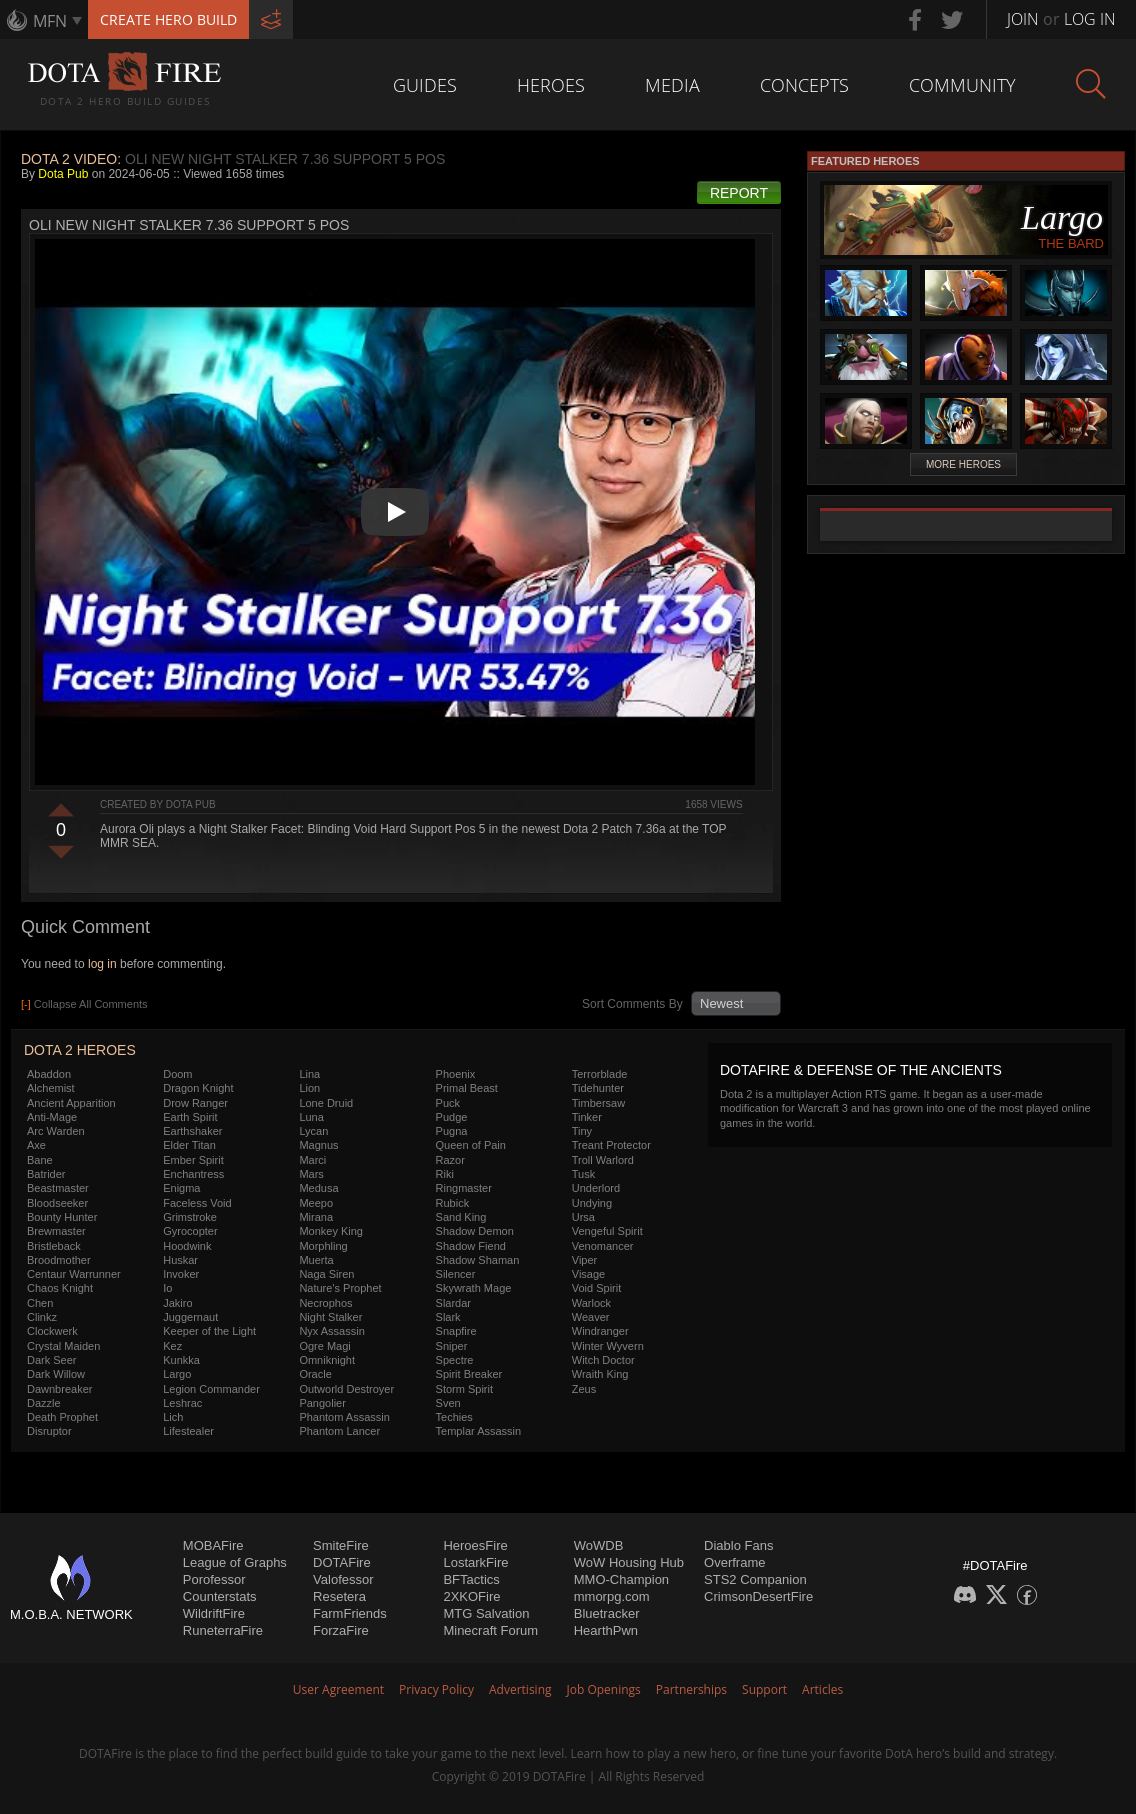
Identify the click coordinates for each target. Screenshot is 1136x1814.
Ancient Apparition (71, 1103)
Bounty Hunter (62, 1217)
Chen (40, 1303)
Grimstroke (190, 1217)
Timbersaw (598, 1103)
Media (672, 85)
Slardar (453, 1303)
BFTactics (471, 1579)
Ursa (583, 1217)
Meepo (316, 1203)
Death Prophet (62, 1417)
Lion (309, 1088)
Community (962, 85)
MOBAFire (213, 1545)
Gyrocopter (190, 1231)
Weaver (591, 1317)
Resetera (339, 1596)
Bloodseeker (57, 1203)
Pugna (452, 1131)
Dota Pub (63, 174)
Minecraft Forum (490, 1630)
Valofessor (343, 1579)
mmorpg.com (612, 1596)
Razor (450, 1160)
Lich (173, 1417)
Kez (172, 1346)
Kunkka (181, 1360)
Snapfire (456, 1331)
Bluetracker (607, 1613)
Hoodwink (187, 1246)
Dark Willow (56, 1374)
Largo (177, 1374)
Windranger (600, 1331)
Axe (36, 1145)
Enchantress (193, 1174)
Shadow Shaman (478, 1260)
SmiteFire (341, 1545)
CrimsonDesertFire (758, 1596)
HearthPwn (606, 1630)
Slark (448, 1317)
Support (764, 1689)
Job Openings (604, 1689)
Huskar (180, 1260)
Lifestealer (188, 1431)
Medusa (318, 1188)
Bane (40, 1160)
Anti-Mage (52, 1117)
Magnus (318, 1145)
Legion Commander (211, 1389)
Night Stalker (330, 1317)
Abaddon (49, 1074)
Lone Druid (326, 1103)
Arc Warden (56, 1131)
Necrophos (325, 1303)
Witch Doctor (603, 1360)
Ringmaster (464, 1188)
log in (102, 964)
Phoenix (456, 1074)
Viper (584, 1260)
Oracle (315, 1374)
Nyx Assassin (331, 1331)
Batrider (46, 1174)
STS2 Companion (755, 1579)
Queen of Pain (471, 1145)
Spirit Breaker (469, 1374)
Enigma (181, 1188)
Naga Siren (326, 1274)
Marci (312, 1160)
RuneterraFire (223, 1630)
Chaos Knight (60, 1288)
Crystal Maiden (63, 1346)
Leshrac (182, 1403)
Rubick (453, 1203)
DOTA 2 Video (69, 159)
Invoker (181, 1274)
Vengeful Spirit (607, 1231)
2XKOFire (471, 1596)
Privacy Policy (436, 1689)
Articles (822, 1689)
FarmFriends (350, 1613)
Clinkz (42, 1317)
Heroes (551, 85)
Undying (592, 1203)
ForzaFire (341, 1630)
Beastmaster (58, 1188)
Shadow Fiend (471, 1246)
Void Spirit (597, 1288)
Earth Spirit (190, 1117)
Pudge (452, 1117)
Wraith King (600, 1374)
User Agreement (338, 1689)
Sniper (452, 1346)
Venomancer (603, 1246)
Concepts (804, 85)
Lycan (313, 1131)
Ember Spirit (193, 1160)
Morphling (323, 1246)
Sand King (461, 1217)
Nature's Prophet (340, 1288)
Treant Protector (611, 1145)
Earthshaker (192, 1131)
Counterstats (220, 1596)
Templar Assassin (479, 1431)
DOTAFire (342, 1562)
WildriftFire (214, 1613)
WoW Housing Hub (629, 1562)
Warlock (591, 1303)
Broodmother (59, 1260)
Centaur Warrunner (74, 1274)
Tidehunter (598, 1088)
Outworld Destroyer (346, 1389)
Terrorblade (600, 1074)
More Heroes (963, 464)
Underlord (596, 1188)
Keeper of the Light (209, 1331)
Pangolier (322, 1403)
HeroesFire (475, 1545)
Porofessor (214, 1579)
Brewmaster (56, 1231)
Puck (448, 1103)
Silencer (456, 1274)
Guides (425, 85)
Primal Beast (467, 1088)
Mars (311, 1174)
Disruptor (49, 1431)
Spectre (455, 1360)
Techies (454, 1417)
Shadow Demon (475, 1231)
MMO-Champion (621, 1579)
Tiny (582, 1131)
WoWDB (599, 1545)
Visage (588, 1274)
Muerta (316, 1260)
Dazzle (44, 1403)
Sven (448, 1403)
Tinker (587, 1117)
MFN (50, 21)
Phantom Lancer (339, 1431)
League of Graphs (235, 1562)
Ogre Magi (324, 1346)
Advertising (520, 1689)
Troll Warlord (603, 1160)
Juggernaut (190, 1317)
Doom (177, 1074)
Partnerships (691, 1689)
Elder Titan (189, 1145)
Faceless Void (197, 1203)
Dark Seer (52, 1360)
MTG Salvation (486, 1613)
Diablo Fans (738, 1545)
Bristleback (54, 1246)
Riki (445, 1174)
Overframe (734, 1562)
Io (167, 1288)
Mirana (316, 1217)
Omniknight (327, 1360)
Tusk (583, 1174)
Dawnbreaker (59, 1389)
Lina (309, 1074)
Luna (311, 1117)
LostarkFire (475, 1562)
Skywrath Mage (474, 1288)
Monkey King (331, 1231)
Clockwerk (52, 1331)
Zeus (584, 1389)
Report (739, 193)
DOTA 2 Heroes (80, 1050)
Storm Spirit (464, 1389)
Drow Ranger (195, 1103)
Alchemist (51, 1088)
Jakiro (177, 1303)
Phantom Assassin (344, 1417)
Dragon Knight (198, 1088)
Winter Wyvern (608, 1346)
